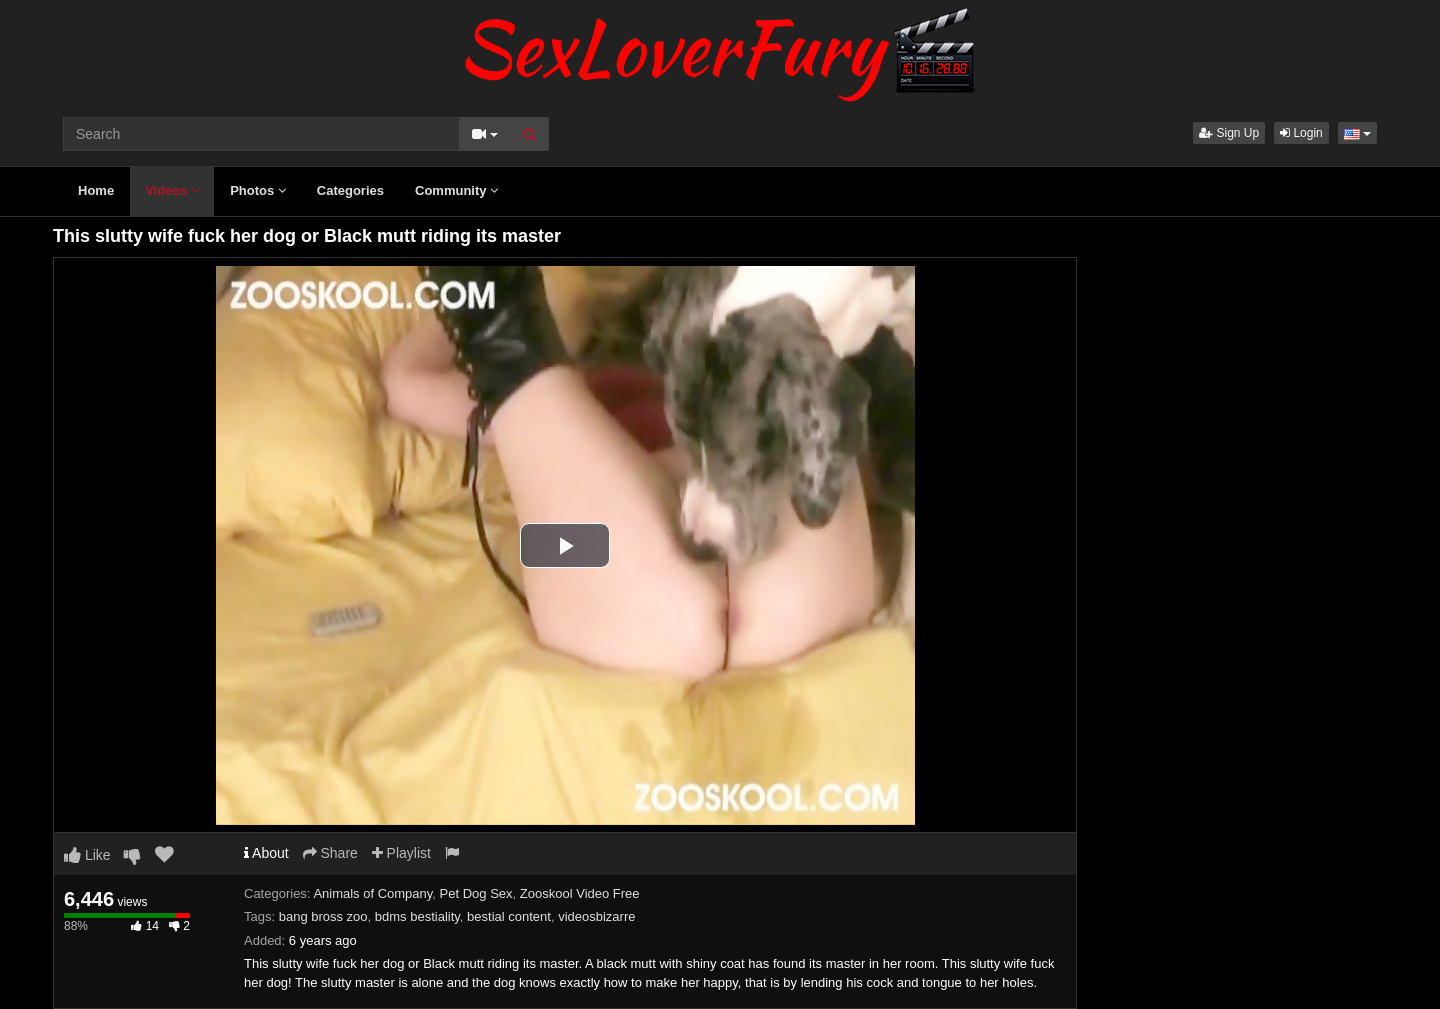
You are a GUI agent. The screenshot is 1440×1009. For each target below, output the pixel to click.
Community (456, 190)
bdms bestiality (417, 916)
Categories (350, 190)
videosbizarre (596, 916)
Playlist (401, 853)
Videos (172, 190)
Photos (258, 190)
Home (96, 190)
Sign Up (1229, 133)
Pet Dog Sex (476, 893)
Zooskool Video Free (580, 893)
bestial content (509, 916)
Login (1301, 133)
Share (330, 853)
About (266, 853)
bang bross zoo (323, 916)
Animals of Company (372, 893)
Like (87, 855)
